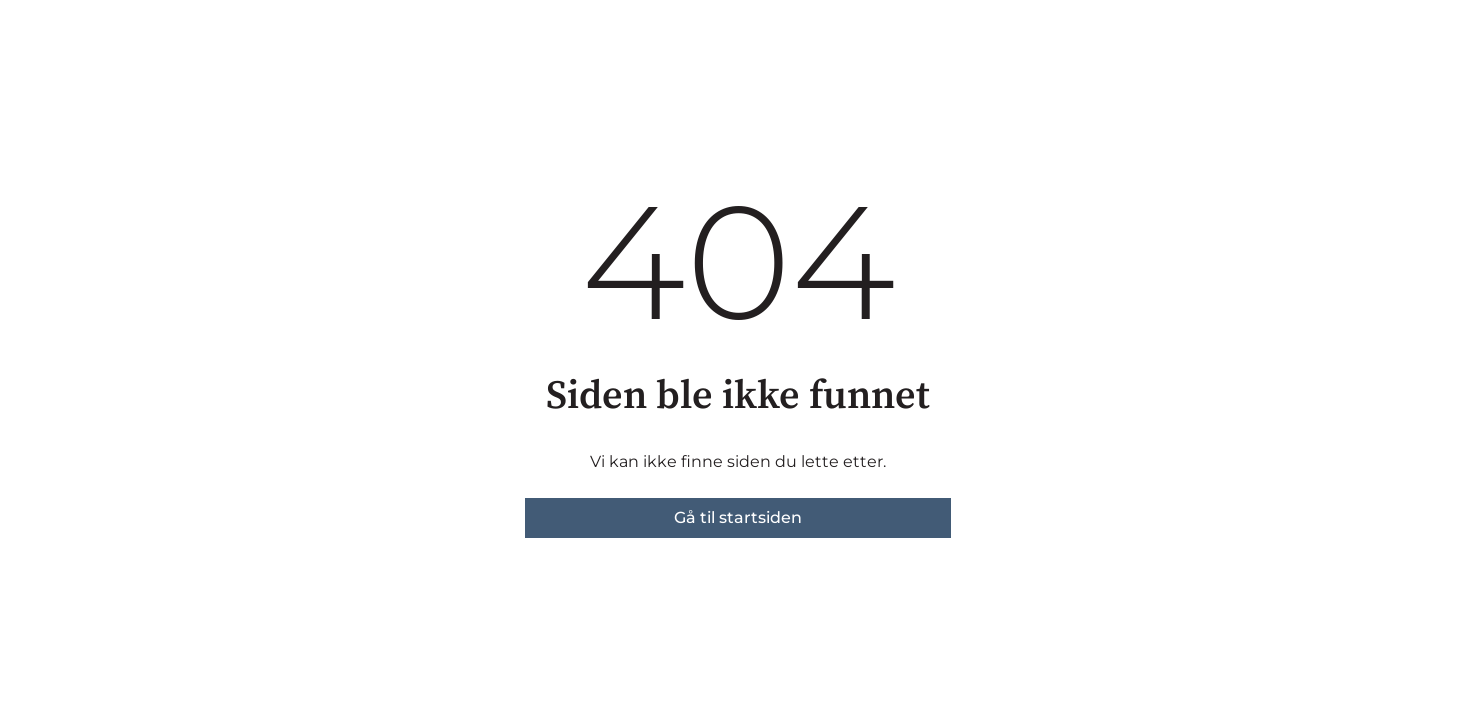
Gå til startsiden (738, 517)
